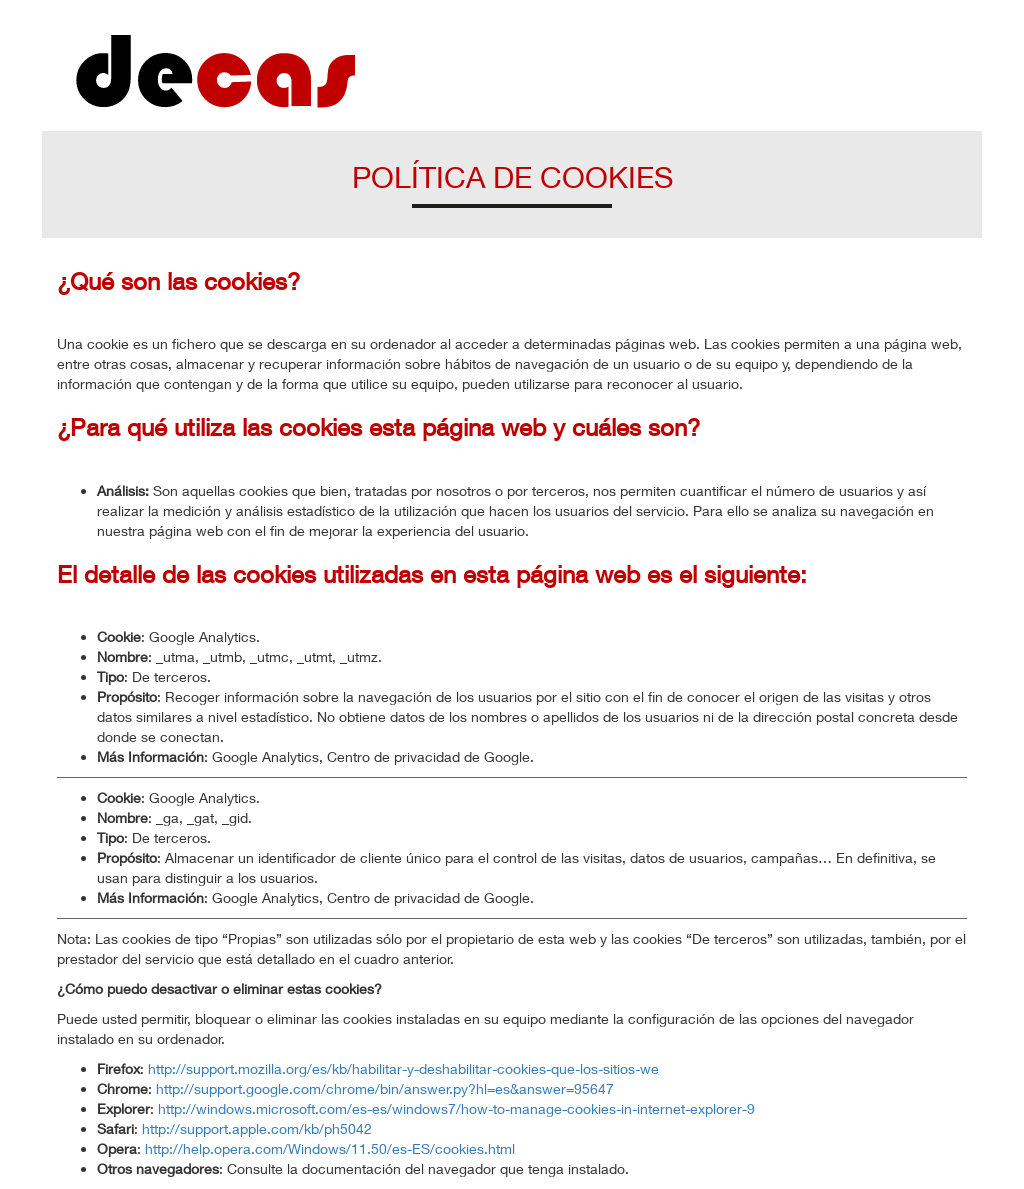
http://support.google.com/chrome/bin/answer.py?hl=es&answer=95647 (385, 1088)
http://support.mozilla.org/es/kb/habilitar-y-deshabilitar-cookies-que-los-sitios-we (403, 1068)
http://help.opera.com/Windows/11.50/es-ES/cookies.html (330, 1148)
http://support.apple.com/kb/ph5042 (257, 1128)
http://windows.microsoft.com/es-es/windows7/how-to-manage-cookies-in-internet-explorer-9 (456, 1108)
